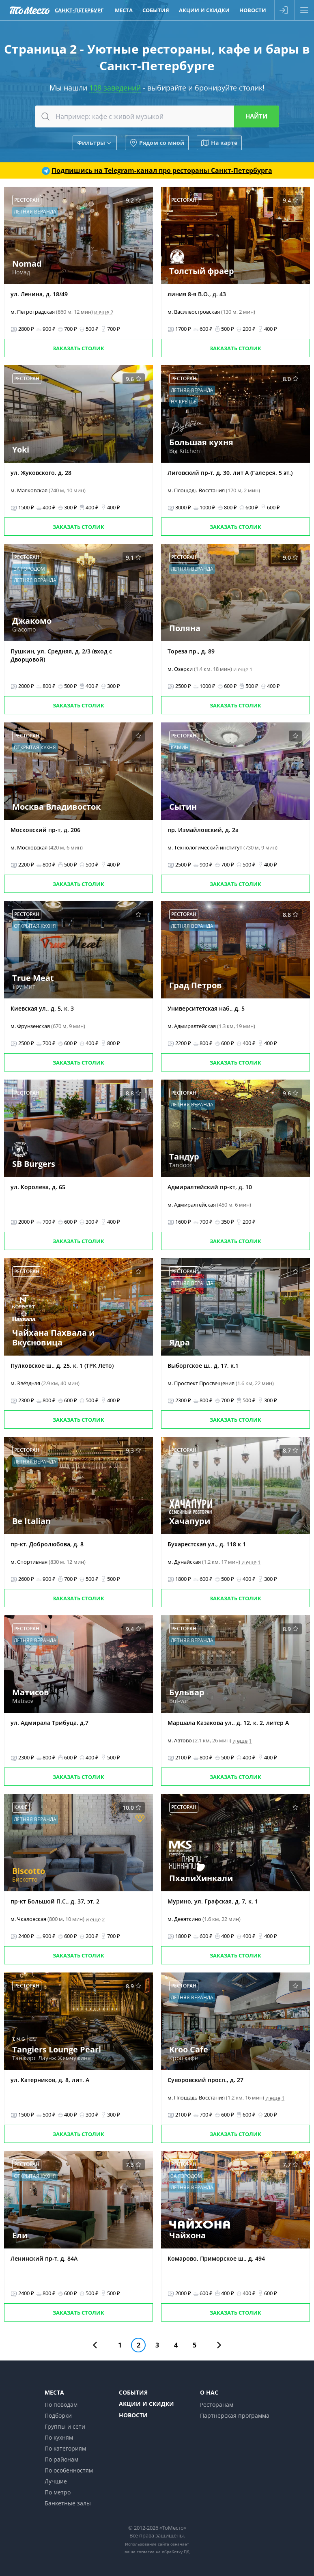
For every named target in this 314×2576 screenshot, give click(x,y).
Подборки (58, 2415)
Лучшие (56, 2481)
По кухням (59, 2437)
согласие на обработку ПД (163, 2551)
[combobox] (157, 116)
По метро (58, 2492)
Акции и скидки (146, 2404)
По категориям (65, 2448)
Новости (133, 2415)
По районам (61, 2459)
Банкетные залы (68, 2503)
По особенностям (69, 2470)
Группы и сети (65, 2426)
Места (54, 2392)
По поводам (61, 2404)
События (133, 2392)
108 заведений (115, 88)
